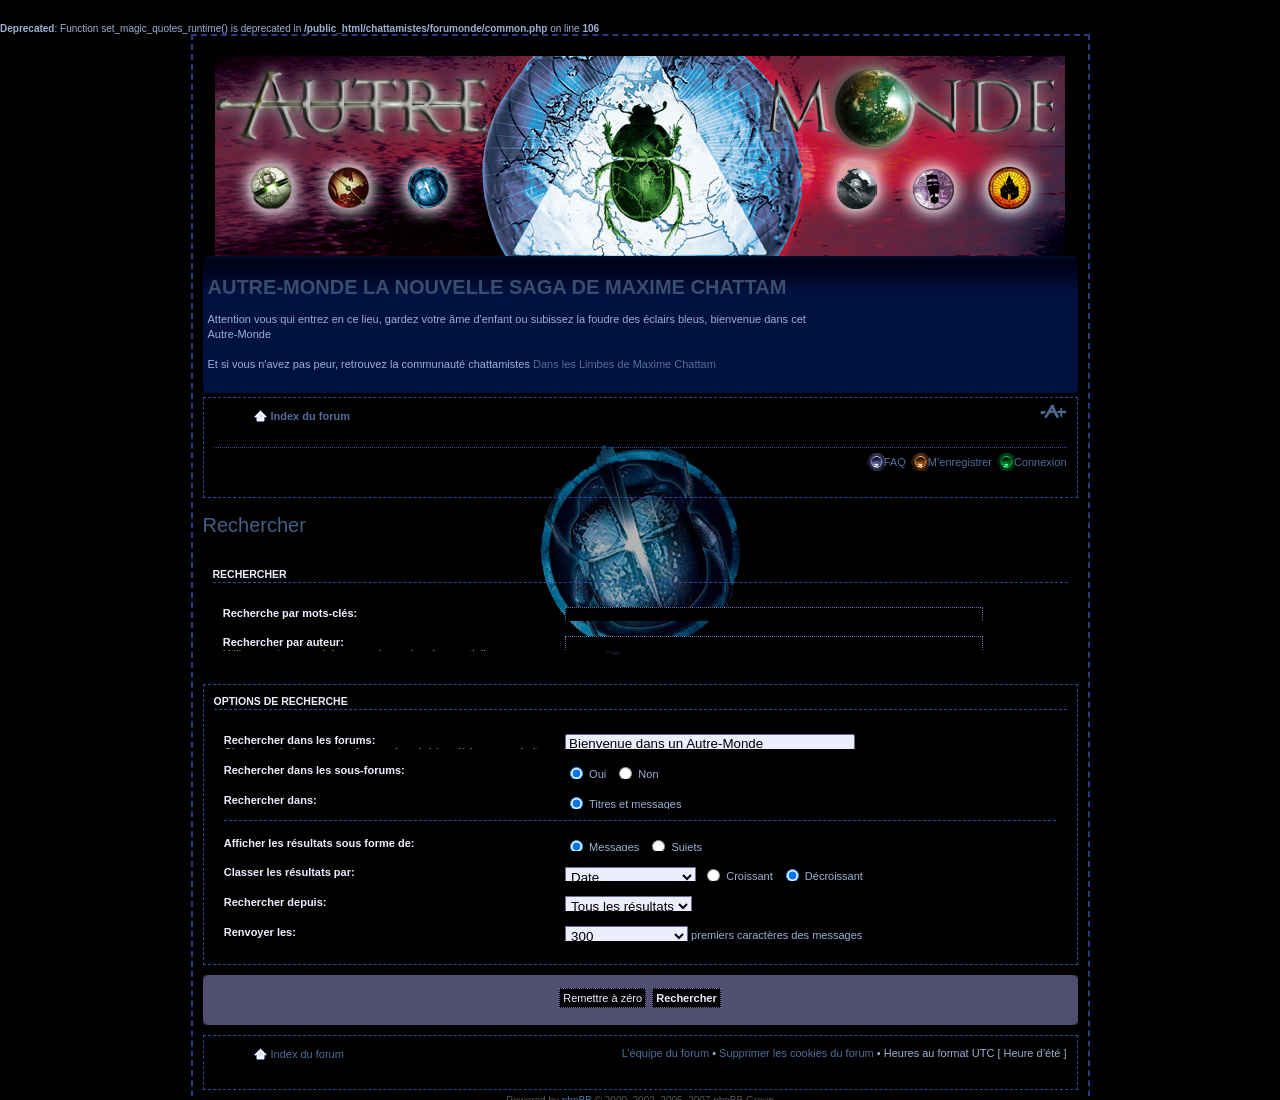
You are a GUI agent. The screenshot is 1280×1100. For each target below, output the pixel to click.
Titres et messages (625, 804)
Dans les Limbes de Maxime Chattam (624, 364)
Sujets (677, 847)
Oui (588, 774)
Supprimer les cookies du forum (796, 1053)
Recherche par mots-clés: (290, 613)
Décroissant (824, 876)
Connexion (1040, 462)
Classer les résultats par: (289, 872)
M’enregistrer (960, 462)
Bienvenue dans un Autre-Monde (710, 744)
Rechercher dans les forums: (300, 740)
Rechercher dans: (270, 800)
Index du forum (310, 416)
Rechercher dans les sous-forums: (314, 770)
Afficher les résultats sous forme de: (319, 843)
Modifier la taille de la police (1052, 412)
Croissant (740, 876)
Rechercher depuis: (275, 902)
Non (638, 774)
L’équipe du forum (665, 1053)
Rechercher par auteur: (283, 642)
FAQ (895, 462)
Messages (604, 847)
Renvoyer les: (260, 932)
